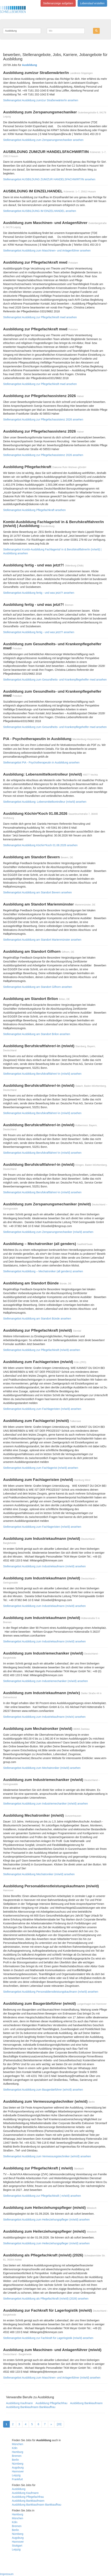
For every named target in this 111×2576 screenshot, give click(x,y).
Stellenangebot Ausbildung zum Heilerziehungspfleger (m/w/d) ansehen (46, 2219)
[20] (59, 2424)
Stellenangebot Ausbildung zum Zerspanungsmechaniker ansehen (43, 139)
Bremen (16, 2455)
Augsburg (18, 2467)
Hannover (18, 2471)
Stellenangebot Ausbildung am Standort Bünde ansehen (37, 1318)
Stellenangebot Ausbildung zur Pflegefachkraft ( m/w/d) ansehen (42, 2195)
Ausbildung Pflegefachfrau (51, 2403)
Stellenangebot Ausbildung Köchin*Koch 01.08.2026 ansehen (40, 845)
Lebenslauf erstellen (92, 3)
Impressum (6, 2574)
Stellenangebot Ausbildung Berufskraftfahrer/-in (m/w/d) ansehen (42, 1073)
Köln (14, 2448)
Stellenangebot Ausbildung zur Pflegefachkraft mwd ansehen (40, 317)
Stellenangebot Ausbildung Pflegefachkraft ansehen (34, 510)
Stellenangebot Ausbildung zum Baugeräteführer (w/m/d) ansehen (43, 2089)
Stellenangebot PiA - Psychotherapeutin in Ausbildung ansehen (41, 762)
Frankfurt (17, 2479)
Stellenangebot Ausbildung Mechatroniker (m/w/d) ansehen (39, 1874)
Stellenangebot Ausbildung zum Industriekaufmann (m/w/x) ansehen (44, 1716)
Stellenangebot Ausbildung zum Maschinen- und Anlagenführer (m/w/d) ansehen (51, 2377)
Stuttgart (17, 2545)
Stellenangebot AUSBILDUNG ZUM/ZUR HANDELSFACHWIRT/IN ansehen (49, 179)
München (17, 2444)
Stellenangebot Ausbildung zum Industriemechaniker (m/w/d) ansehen (45, 1681)
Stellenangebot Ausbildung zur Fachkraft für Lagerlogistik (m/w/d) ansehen (48, 2338)
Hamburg (17, 2451)
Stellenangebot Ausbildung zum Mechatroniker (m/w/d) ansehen (42, 1767)
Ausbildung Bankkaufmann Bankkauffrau (30, 2407)
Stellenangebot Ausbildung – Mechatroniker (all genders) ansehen (43, 1271)
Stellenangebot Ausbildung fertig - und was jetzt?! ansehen (38, 592)
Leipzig (16, 2475)
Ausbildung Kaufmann (19, 2403)
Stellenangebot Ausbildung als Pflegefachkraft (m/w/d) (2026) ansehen (45, 2298)
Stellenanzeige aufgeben (58, 3)
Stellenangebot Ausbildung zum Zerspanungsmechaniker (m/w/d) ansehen (48, 1231)
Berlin (15, 2459)
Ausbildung (18, 2489)
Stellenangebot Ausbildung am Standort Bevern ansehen (37, 892)
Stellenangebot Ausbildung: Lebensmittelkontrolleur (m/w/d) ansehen (44, 801)
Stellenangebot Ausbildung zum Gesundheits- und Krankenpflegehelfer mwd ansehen (55, 679)
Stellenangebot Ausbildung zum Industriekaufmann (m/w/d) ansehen (44, 1566)
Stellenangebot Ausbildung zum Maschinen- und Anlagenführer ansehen (47, 250)
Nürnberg (17, 2463)
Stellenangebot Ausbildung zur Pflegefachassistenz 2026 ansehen (43, 419)
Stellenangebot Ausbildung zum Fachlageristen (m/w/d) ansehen (42, 1408)
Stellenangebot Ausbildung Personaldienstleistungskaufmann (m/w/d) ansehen (50, 1991)
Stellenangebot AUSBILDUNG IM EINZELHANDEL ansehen (39, 210)
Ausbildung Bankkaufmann (86, 2403)
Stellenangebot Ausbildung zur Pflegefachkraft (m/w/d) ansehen (41, 1350)
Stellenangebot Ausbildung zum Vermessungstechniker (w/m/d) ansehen (47, 2156)
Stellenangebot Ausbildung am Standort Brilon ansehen (36, 1034)
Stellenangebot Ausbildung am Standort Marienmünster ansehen (42, 939)
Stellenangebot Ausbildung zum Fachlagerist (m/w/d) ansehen (40, 1467)
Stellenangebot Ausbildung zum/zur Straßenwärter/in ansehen (40, 100)
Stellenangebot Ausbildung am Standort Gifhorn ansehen (37, 986)
